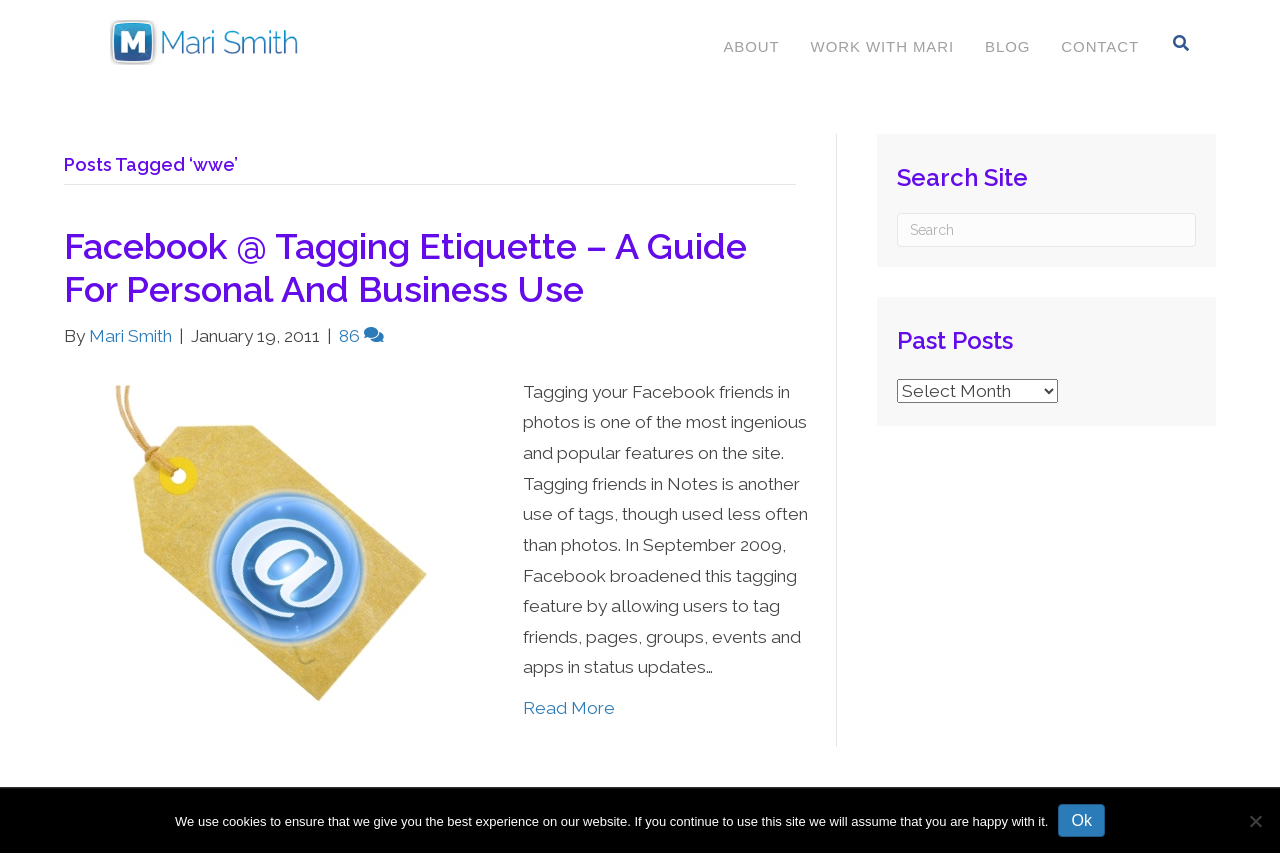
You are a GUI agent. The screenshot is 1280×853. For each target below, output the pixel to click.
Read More (569, 708)
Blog (1007, 46)
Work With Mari (882, 46)
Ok (1081, 820)
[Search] (1181, 43)
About (751, 46)
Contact (1100, 46)
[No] (1255, 821)
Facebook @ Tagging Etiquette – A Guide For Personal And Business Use (405, 267)
